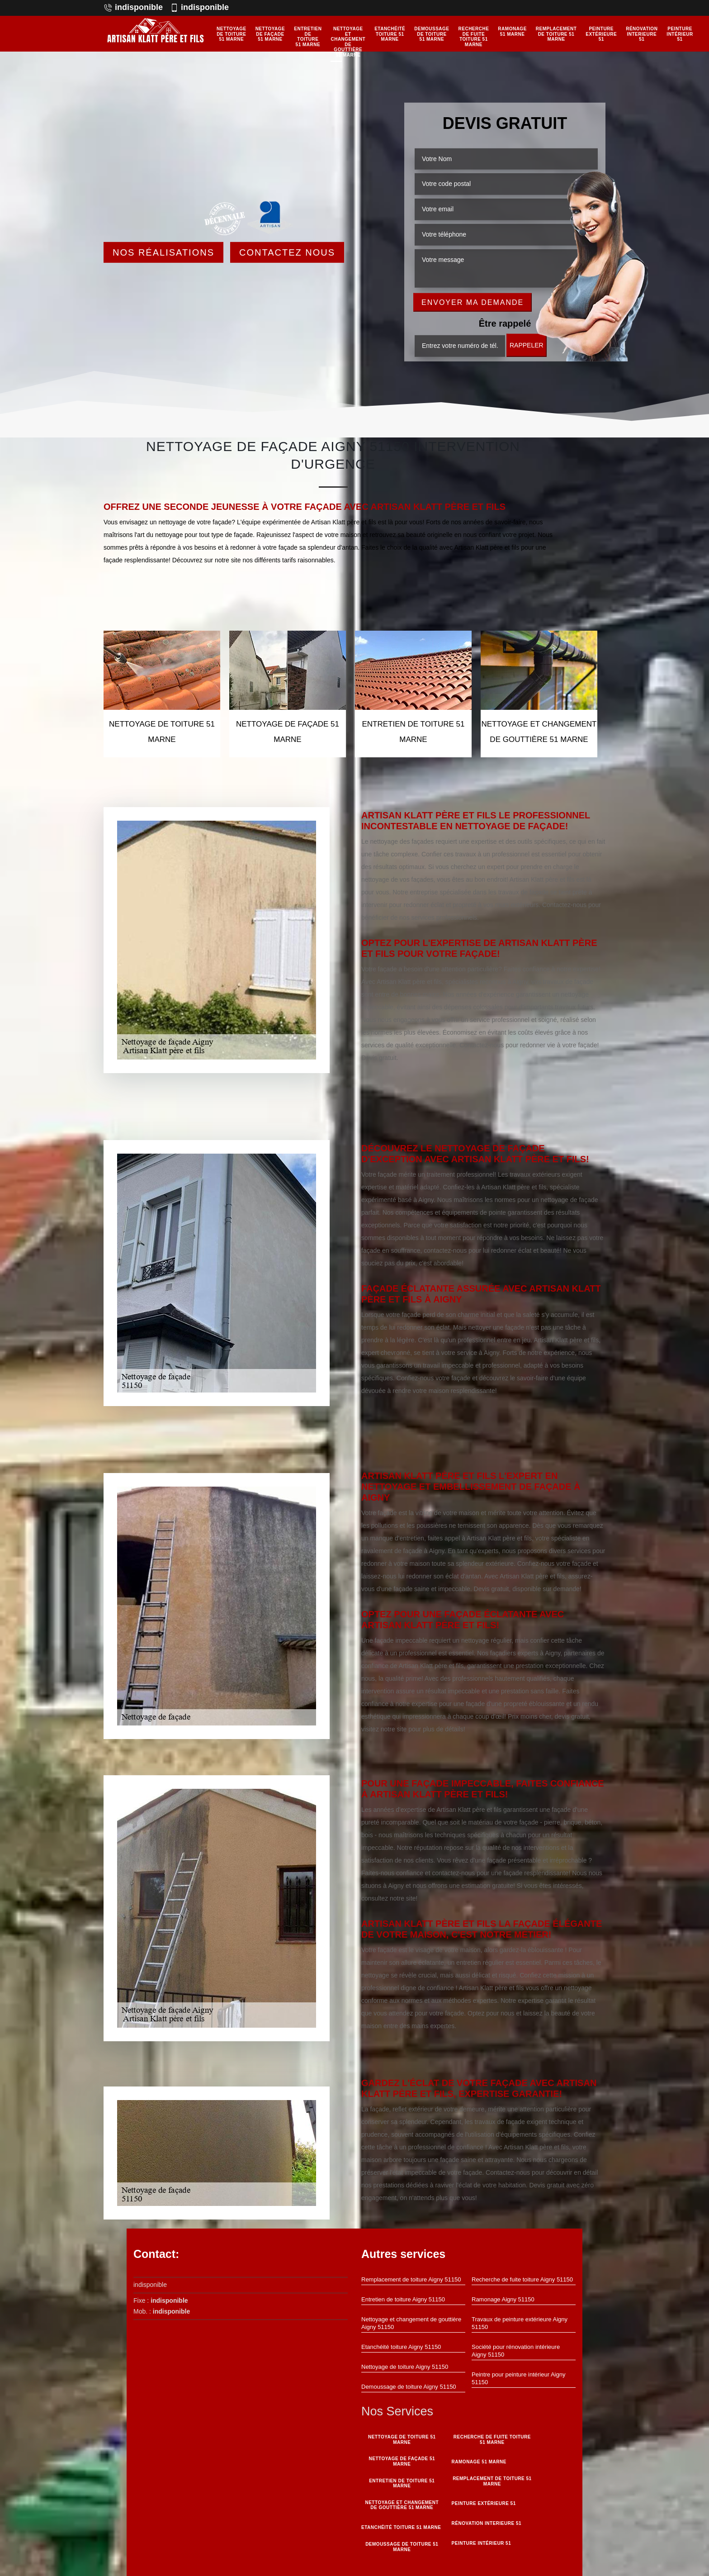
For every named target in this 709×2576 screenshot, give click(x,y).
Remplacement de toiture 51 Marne (556, 34)
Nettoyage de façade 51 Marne (270, 34)
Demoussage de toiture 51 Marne (431, 34)
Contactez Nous (287, 252)
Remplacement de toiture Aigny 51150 (411, 2279)
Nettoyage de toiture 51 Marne (231, 34)
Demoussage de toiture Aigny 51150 (408, 2386)
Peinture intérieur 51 (679, 34)
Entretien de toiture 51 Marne (307, 36)
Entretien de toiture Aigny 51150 (403, 2299)
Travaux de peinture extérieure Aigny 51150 (519, 2323)
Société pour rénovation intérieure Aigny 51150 (516, 2350)
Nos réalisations (163, 252)
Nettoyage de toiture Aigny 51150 (404, 2366)
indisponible (133, 7)
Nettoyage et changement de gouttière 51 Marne (348, 41)
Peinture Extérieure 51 (601, 34)
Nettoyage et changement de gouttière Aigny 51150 (411, 2323)
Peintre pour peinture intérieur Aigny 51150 (518, 2378)
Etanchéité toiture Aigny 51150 (401, 2346)
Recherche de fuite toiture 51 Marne (473, 36)
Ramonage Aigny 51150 (503, 2299)
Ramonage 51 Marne (512, 31)
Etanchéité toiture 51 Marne (389, 34)
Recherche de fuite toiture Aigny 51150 (522, 2279)
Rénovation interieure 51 (641, 34)
